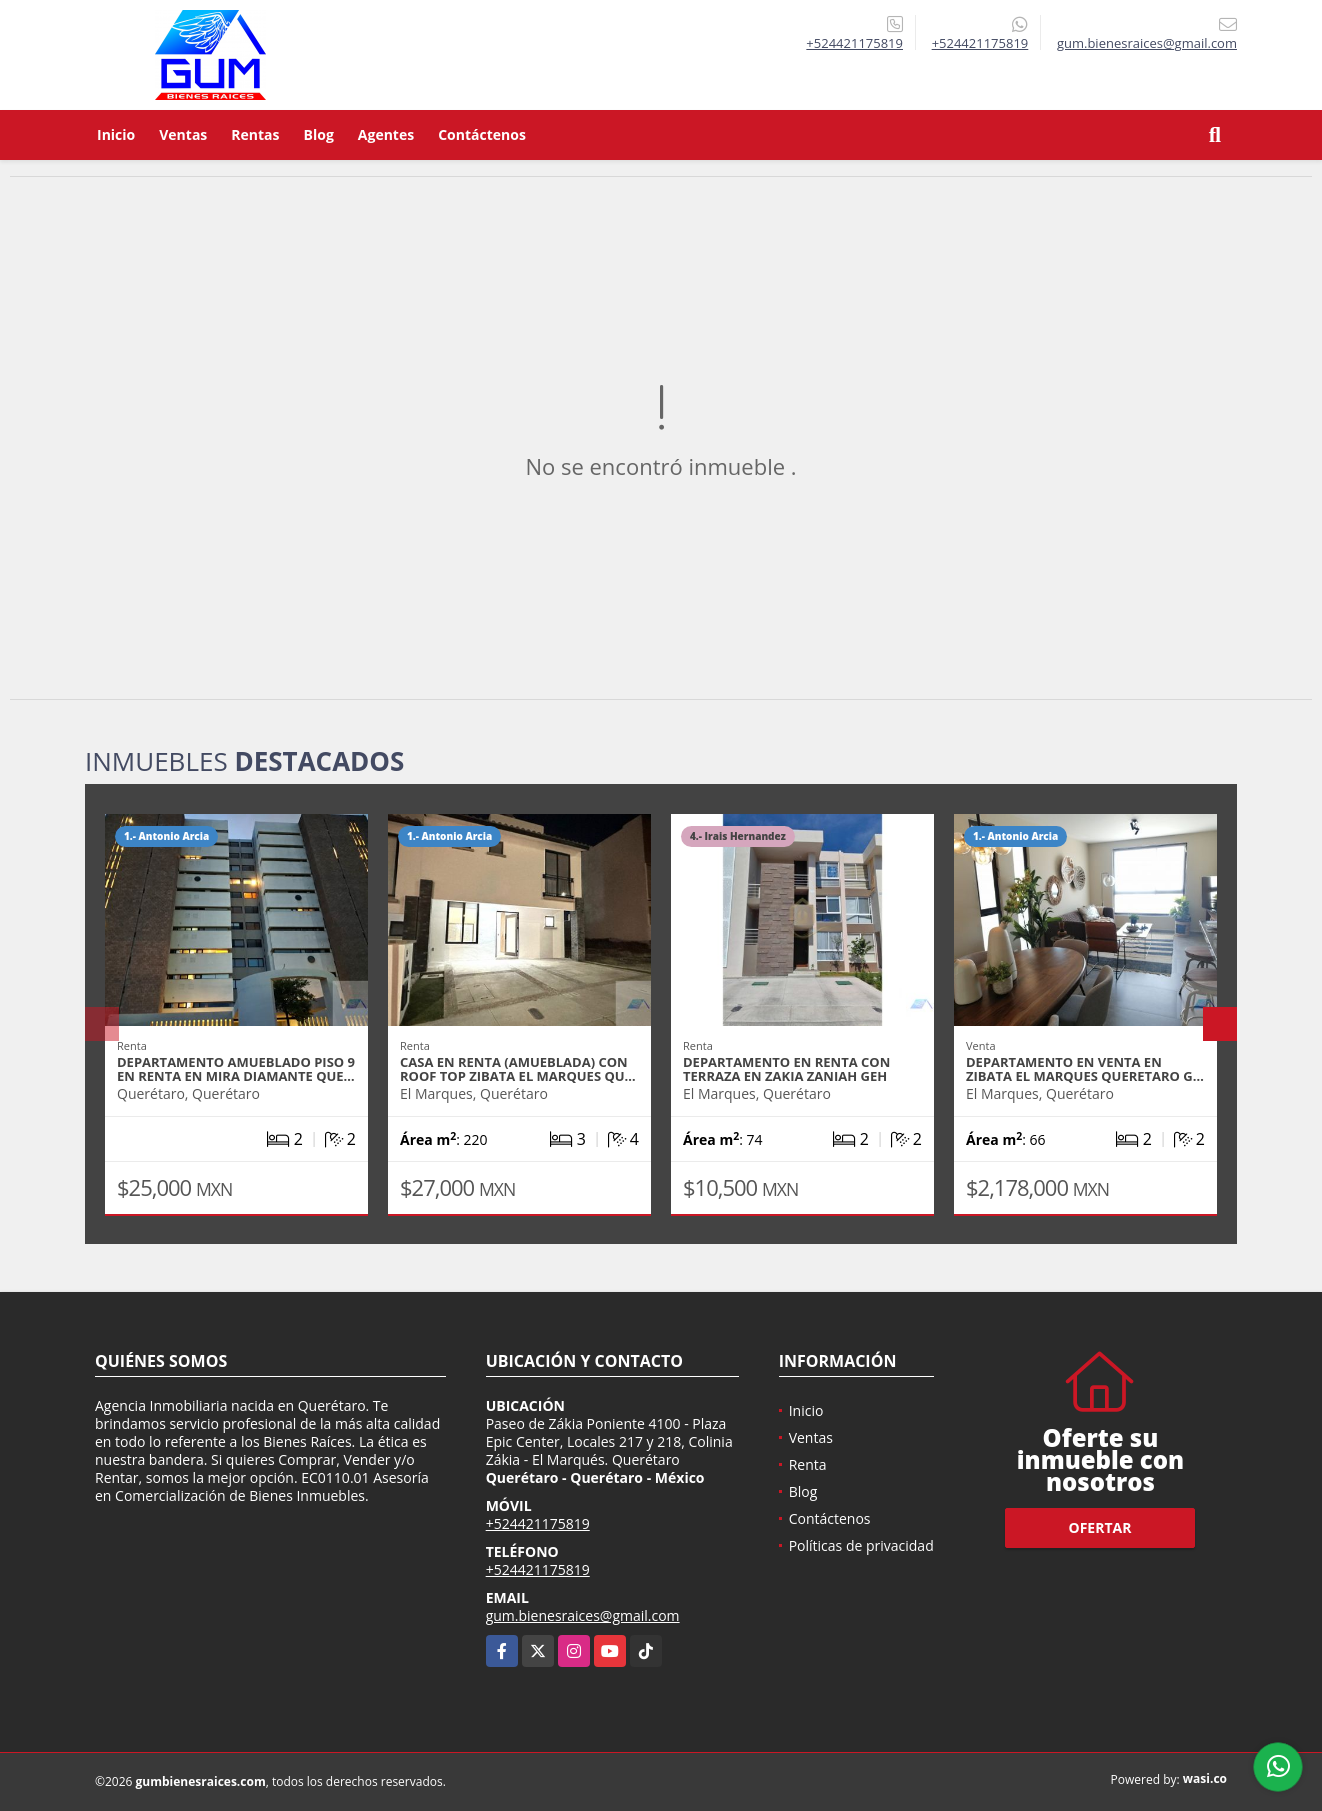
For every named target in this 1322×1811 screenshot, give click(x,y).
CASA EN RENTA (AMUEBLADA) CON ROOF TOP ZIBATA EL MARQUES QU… (518, 1069)
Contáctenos (482, 134)
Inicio (116, 134)
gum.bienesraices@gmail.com (583, 1615)
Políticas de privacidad (861, 1545)
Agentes (386, 134)
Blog (319, 134)
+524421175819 (854, 43)
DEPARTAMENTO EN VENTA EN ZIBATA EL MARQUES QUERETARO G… (1085, 1069)
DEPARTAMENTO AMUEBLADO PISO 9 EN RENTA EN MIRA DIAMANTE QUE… (236, 1069)
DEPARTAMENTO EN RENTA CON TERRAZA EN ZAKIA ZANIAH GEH (786, 1069)
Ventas (183, 134)
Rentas (255, 134)
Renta (808, 1464)
